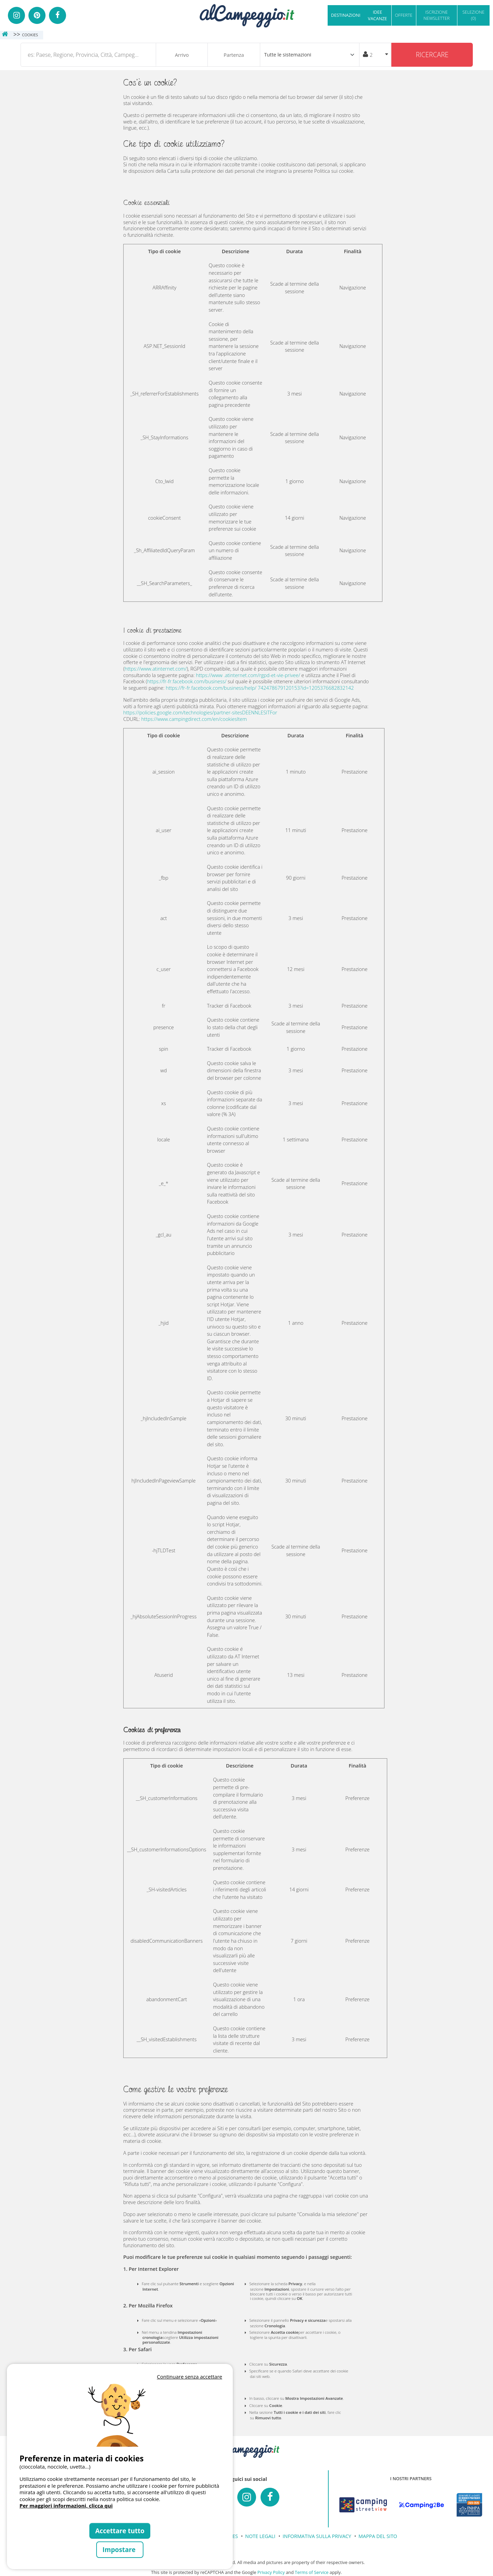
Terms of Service (311, 2572)
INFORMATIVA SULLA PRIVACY (317, 2536)
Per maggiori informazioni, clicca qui (66, 2505)
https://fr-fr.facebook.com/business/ (187, 681)
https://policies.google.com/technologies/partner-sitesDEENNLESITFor (200, 712)
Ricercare (432, 54)
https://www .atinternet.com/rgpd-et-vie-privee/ (248, 675)
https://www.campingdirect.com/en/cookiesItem (194, 719)
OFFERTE (404, 15)
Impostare (119, 2549)
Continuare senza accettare (189, 2376)
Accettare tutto (119, 2530)
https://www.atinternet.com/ (156, 668)
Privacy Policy (271, 2572)
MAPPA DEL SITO (377, 2536)
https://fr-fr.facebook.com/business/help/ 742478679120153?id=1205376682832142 (260, 688)
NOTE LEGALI (260, 2536)
